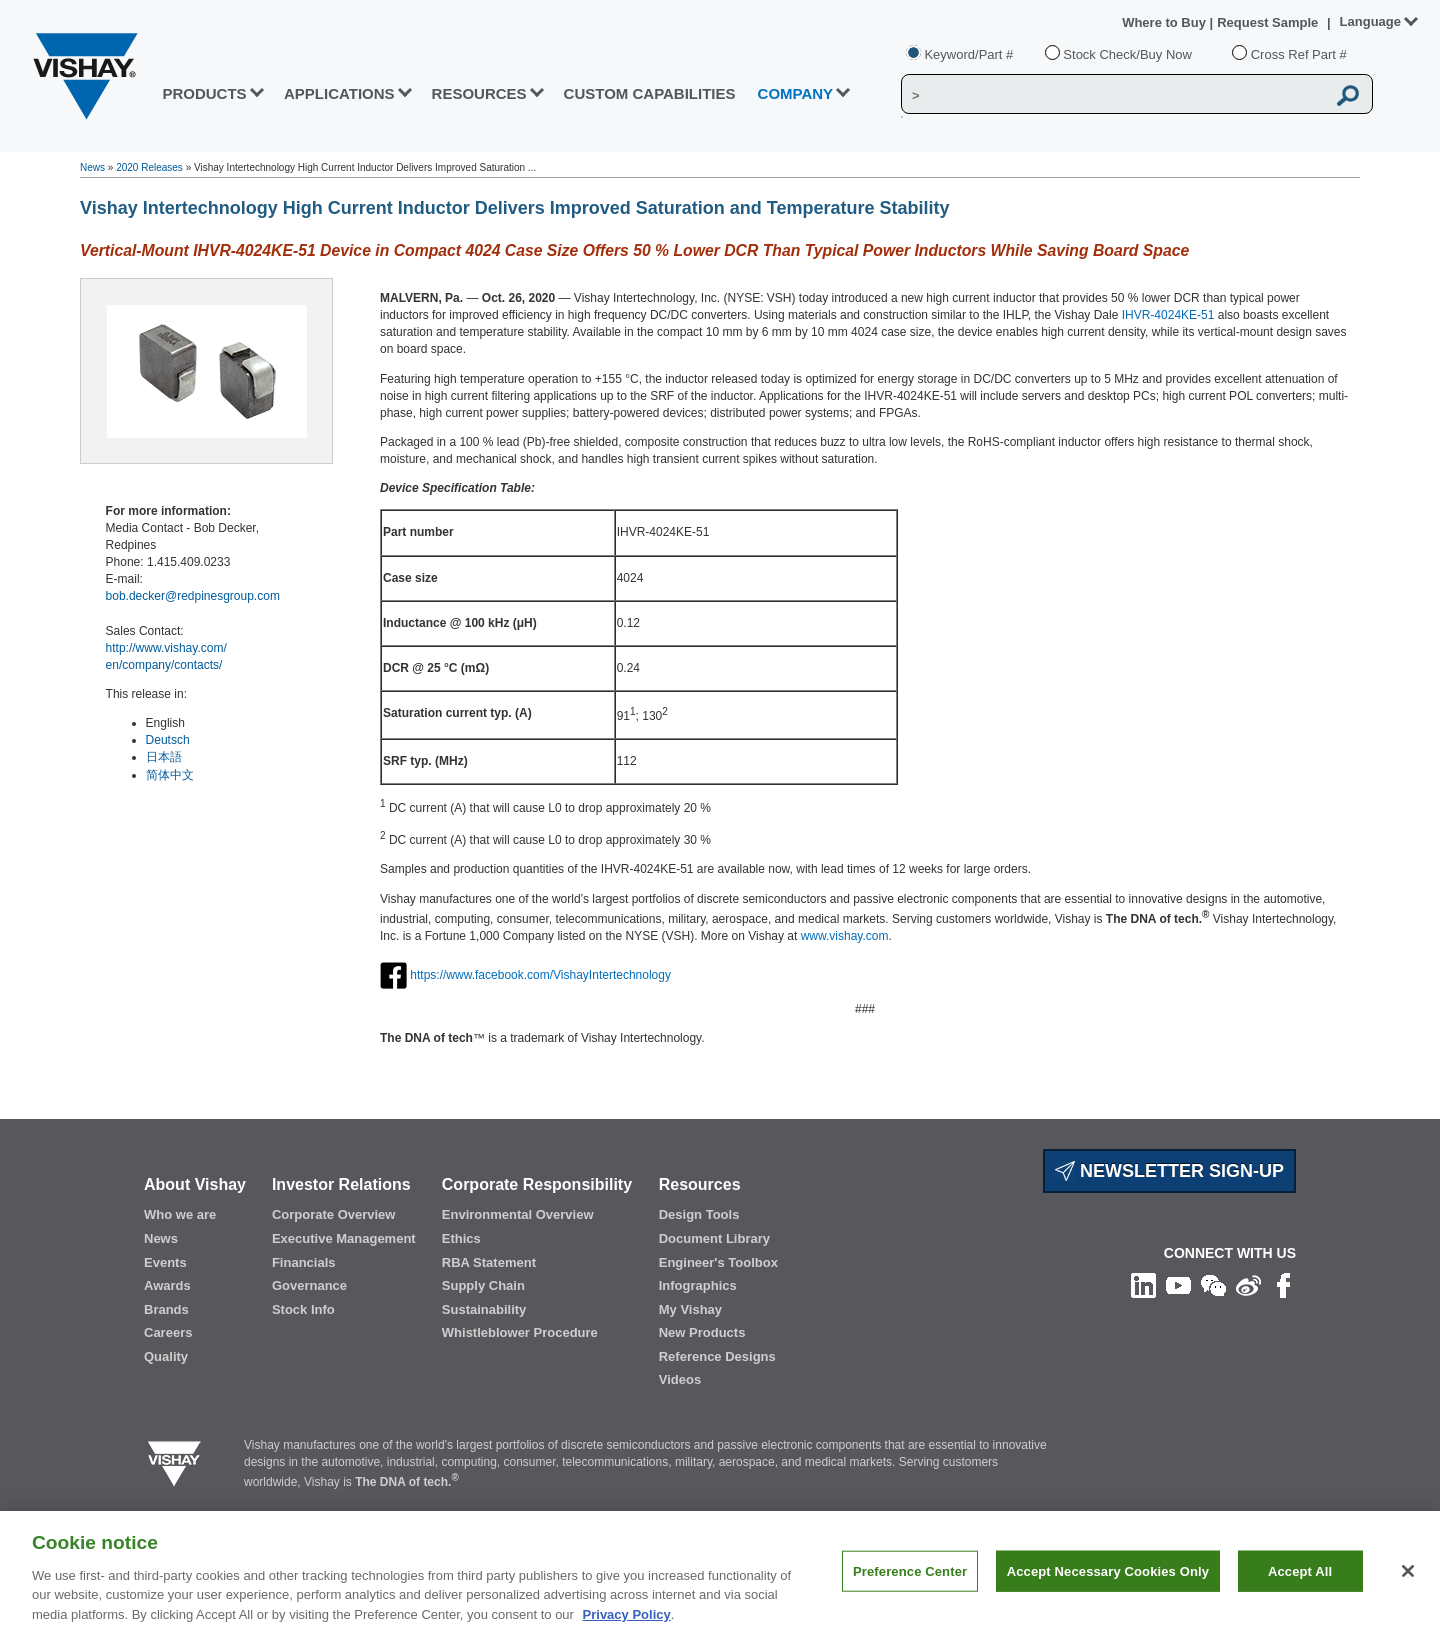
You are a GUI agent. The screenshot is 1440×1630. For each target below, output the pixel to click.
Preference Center (910, 1581)
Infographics (698, 1285)
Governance (309, 1285)
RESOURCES (479, 93)
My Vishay (690, 1309)
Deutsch (168, 740)
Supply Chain (483, 1285)
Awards (167, 1285)
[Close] (1408, 1582)
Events (165, 1262)
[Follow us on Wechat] (1213, 1284)
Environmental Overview (518, 1214)
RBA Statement (489, 1262)
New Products (702, 1332)
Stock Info (303, 1309)
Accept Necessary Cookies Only (1108, 1581)
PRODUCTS (204, 93)
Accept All (1300, 1581)
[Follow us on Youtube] (1178, 1284)
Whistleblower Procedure (520, 1332)
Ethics (461, 1238)
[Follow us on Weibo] (1248, 1284)
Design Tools (699, 1214)
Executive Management (344, 1238)
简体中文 (170, 775)
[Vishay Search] (1113, 95)
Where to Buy (1165, 22)
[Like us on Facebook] (1283, 1284)
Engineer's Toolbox (718, 1262)
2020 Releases (149, 167)
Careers (168, 1332)
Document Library (714, 1238)
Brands (166, 1309)
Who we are (180, 1214)
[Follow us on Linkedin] (1143, 1284)
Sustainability (484, 1309)
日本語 (164, 757)
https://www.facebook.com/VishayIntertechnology (540, 975)
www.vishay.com (845, 936)
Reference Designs (717, 1356)
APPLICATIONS (339, 93)
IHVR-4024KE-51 (1168, 315)
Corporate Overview (334, 1214)
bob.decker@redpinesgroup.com (193, 596)
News (92, 167)
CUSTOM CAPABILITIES (650, 93)
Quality (166, 1356)
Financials (304, 1262)
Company (796, 93)
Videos (680, 1379)
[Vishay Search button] (1348, 95)
